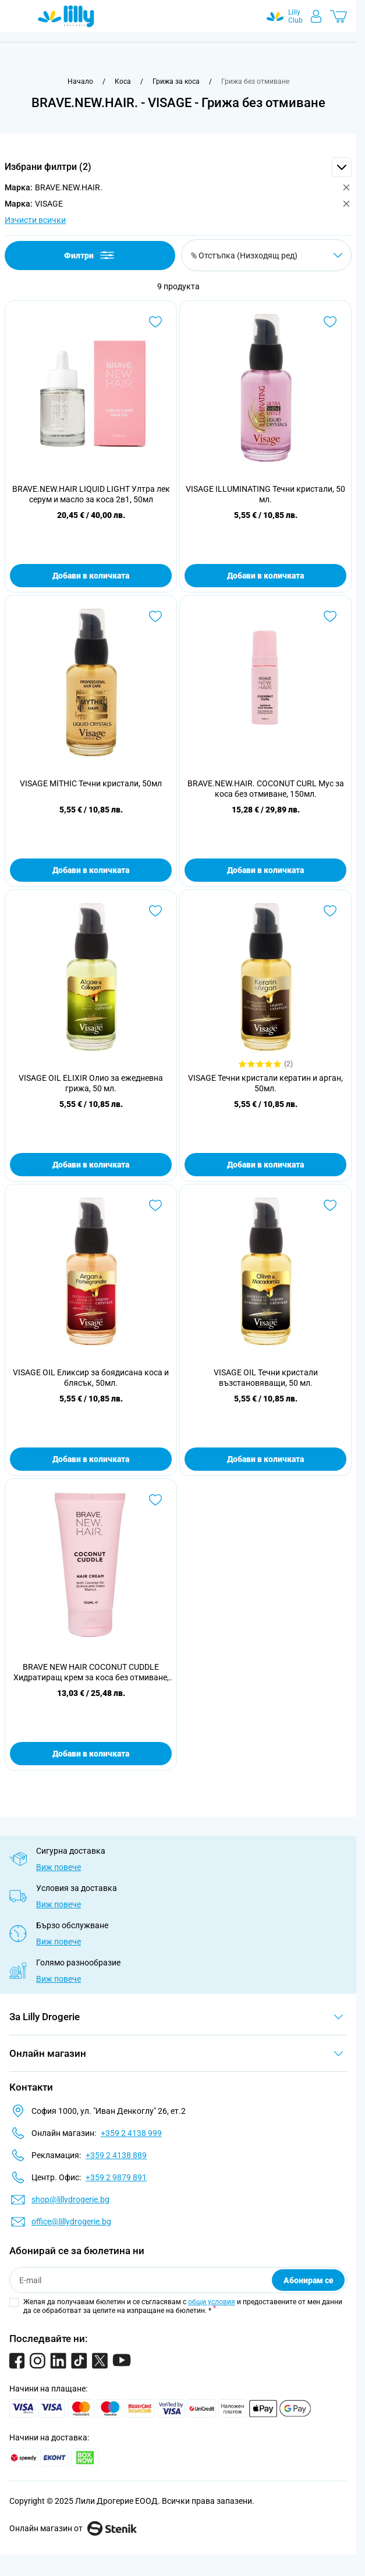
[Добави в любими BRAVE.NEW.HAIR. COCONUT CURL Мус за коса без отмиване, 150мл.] (330, 616)
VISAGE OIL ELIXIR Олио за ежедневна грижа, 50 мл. (91, 1083)
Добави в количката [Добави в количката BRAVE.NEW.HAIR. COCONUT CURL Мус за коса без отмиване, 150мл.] (265, 870)
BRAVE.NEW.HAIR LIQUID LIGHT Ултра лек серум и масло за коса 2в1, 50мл (91, 494)
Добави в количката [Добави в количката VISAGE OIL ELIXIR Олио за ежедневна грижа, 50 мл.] (90, 1164)
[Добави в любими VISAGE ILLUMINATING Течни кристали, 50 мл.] (330, 321)
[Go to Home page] (66, 16)
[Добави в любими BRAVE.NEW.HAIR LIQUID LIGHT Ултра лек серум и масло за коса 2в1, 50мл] (155, 321)
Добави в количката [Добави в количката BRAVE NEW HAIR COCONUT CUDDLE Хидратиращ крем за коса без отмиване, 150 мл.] (90, 1753)
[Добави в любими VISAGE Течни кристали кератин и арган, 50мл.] (330, 910)
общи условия (211, 2302)
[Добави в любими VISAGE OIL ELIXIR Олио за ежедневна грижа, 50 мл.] (155, 910)
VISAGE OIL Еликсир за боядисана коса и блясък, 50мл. (91, 1378)
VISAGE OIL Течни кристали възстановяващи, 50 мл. (266, 1378)
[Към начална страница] (80, 81)
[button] (178, 167)
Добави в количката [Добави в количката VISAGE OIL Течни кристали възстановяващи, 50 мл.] (265, 1459)
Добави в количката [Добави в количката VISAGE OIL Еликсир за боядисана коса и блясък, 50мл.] (90, 1459)
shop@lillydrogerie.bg (70, 2199)
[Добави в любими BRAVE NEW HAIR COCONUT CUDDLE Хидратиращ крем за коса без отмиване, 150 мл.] (155, 1499)
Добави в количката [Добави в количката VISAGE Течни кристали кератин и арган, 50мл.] (265, 1164)
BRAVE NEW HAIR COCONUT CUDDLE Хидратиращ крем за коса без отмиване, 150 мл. (91, 1672)
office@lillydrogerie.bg (71, 2221)
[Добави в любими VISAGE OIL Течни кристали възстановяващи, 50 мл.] (330, 1205)
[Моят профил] (316, 16)
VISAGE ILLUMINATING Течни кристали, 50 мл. (265, 494)
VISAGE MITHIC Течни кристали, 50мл (91, 783)
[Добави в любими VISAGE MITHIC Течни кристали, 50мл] (155, 616)
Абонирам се (309, 2280)
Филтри (90, 255)
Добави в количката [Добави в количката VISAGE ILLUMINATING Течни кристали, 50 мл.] (265, 575)
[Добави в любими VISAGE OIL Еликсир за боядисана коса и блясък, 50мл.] (155, 1205)
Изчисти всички (35, 220)
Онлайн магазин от (73, 2528)
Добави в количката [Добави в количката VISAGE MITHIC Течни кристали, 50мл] (90, 870)
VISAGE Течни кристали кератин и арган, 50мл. (265, 1083)
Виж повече (58, 1867)
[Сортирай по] (266, 255)
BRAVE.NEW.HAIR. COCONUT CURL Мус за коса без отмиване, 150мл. (265, 789)
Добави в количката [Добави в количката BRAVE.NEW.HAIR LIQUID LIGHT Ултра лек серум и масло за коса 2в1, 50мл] (90, 575)
